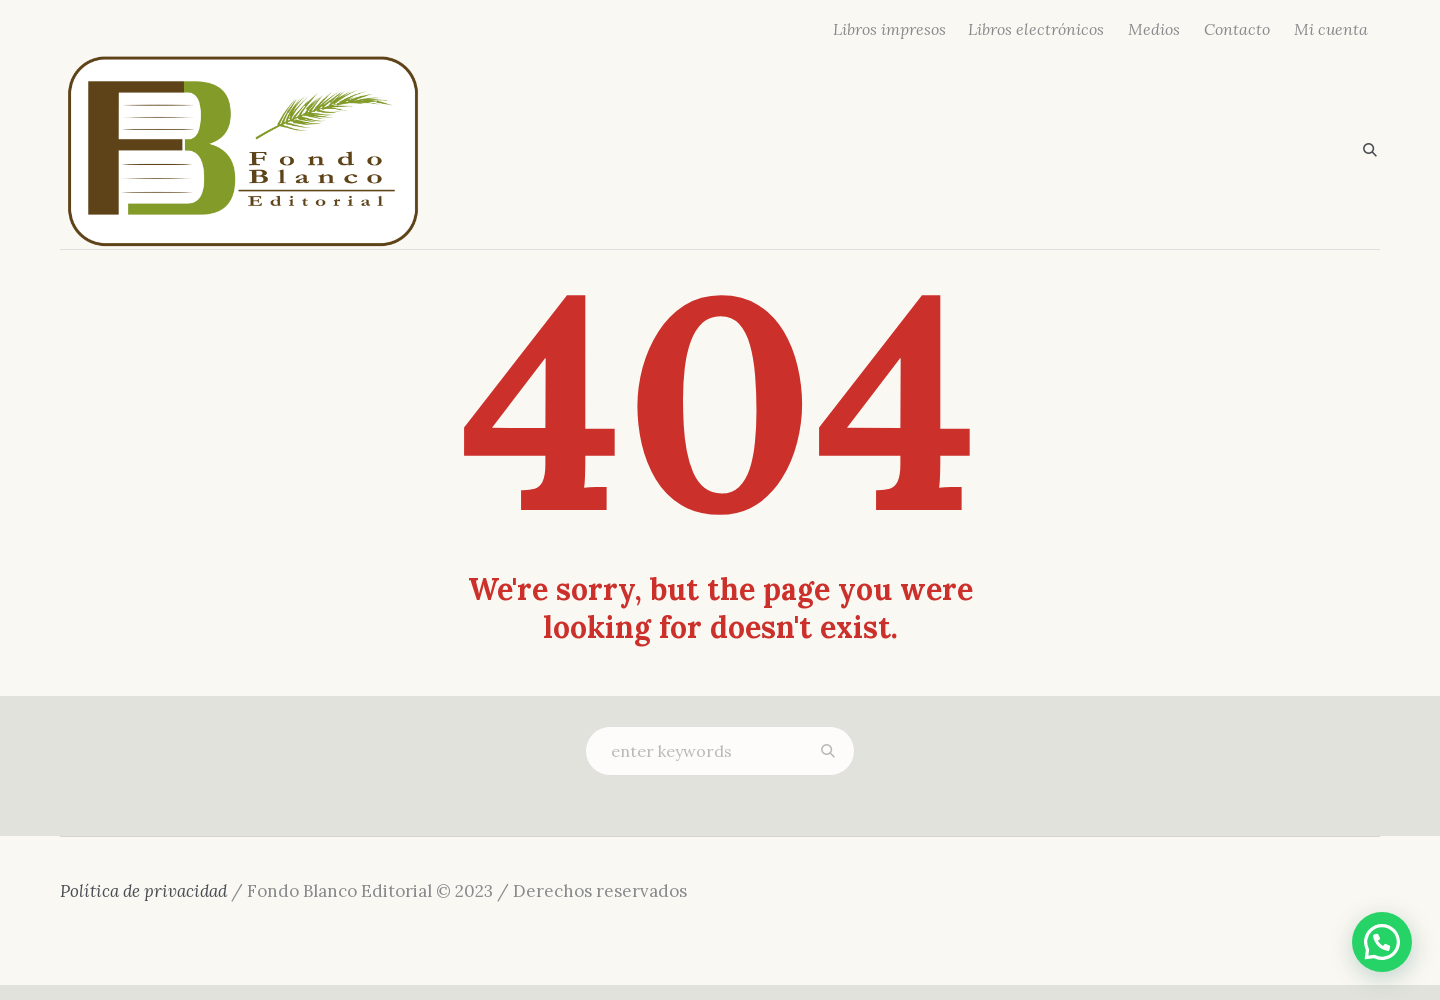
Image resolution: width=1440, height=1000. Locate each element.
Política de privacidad (143, 891)
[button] (1382, 942)
